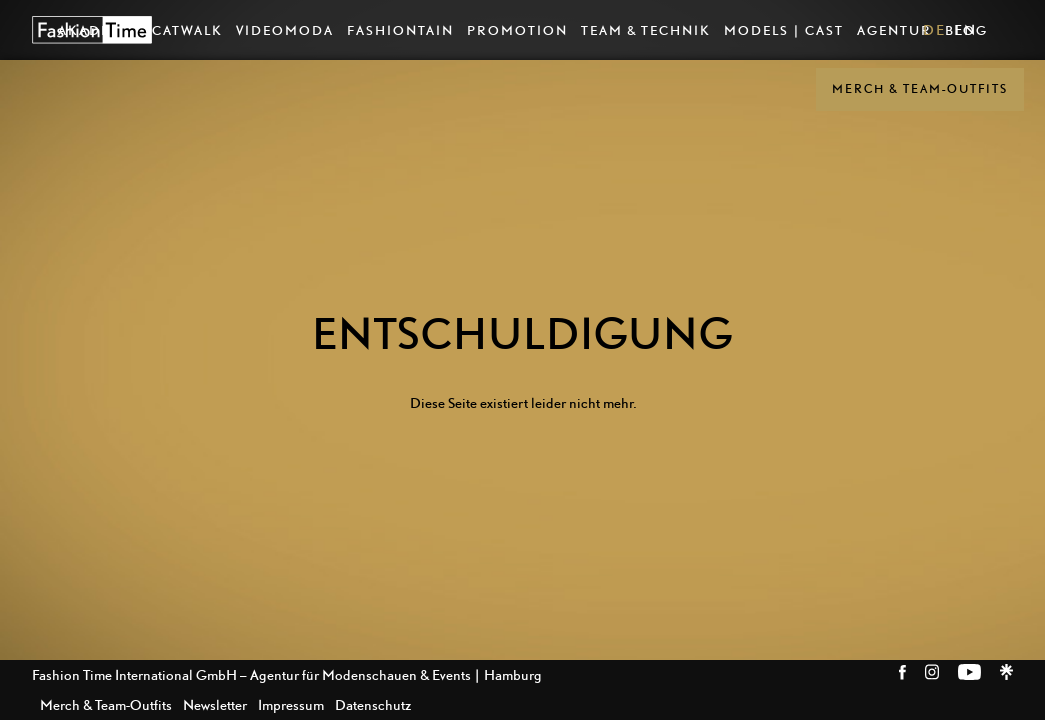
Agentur (894, 30)
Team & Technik (646, 30)
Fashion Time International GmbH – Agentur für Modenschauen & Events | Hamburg (287, 674)
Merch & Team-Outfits (920, 88)
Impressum (291, 704)
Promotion (517, 30)
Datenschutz (373, 704)
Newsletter (215, 704)
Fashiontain (400, 30)
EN (965, 29)
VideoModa (285, 30)
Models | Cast (784, 30)
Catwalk (187, 30)
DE (934, 29)
